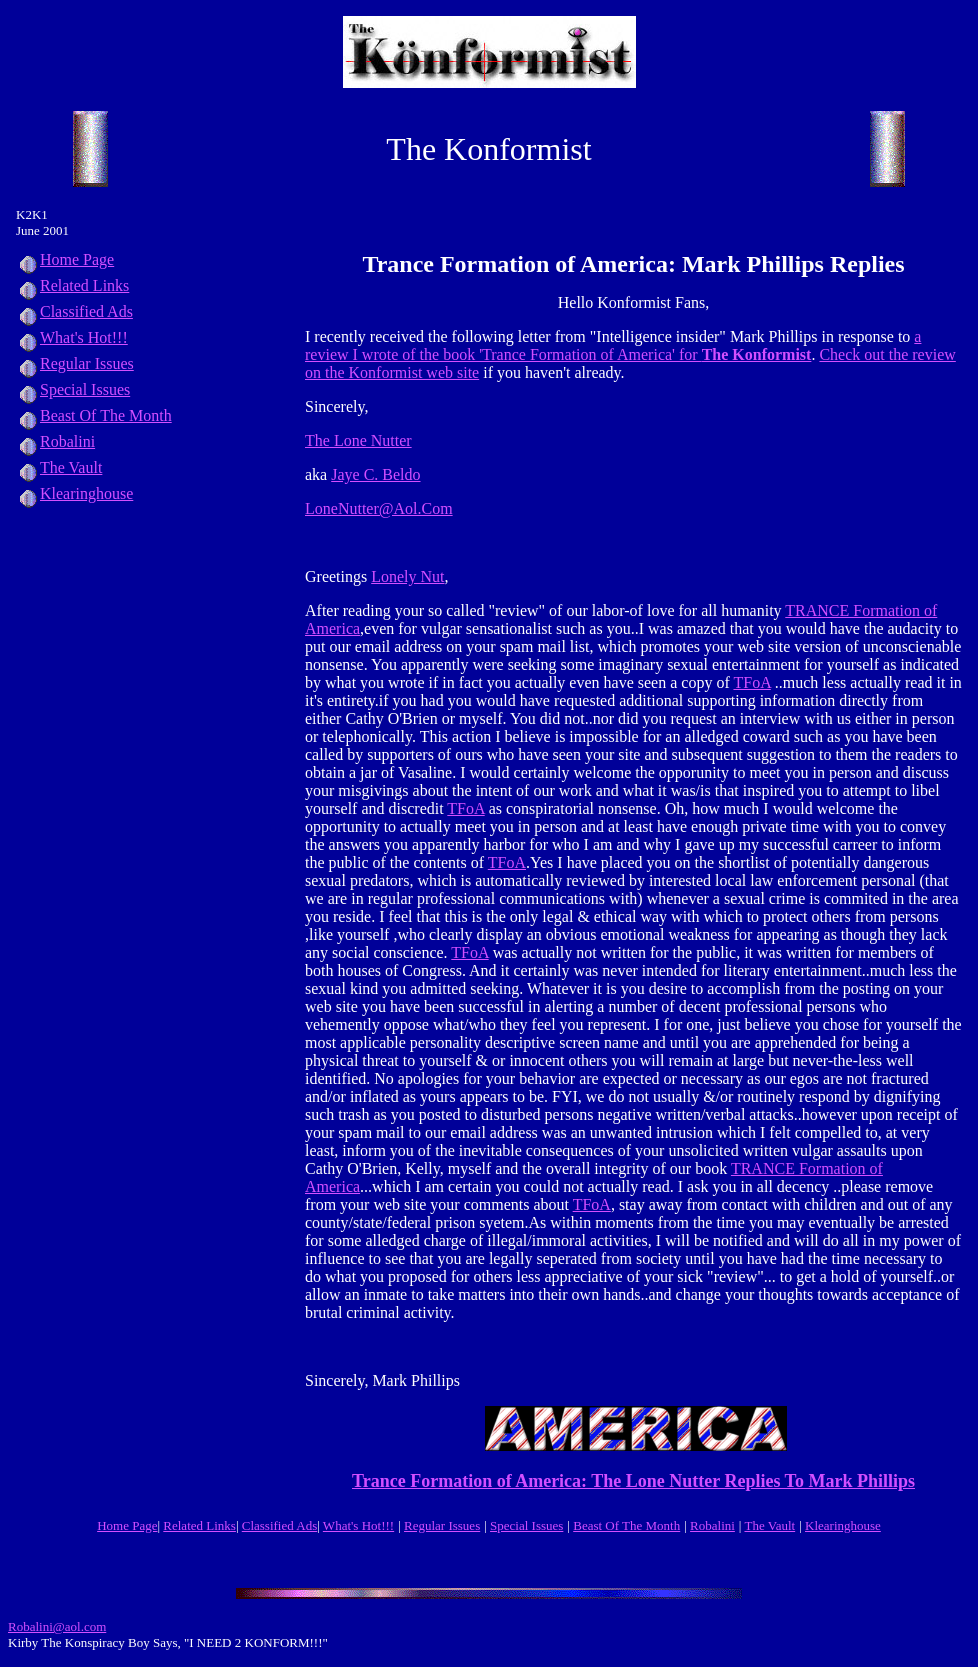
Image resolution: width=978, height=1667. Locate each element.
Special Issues (73, 389)
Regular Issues (75, 363)
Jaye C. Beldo (375, 474)
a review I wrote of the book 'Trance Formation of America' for (613, 345)
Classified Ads (74, 311)
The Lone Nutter (358, 440)
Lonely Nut (407, 576)
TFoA (751, 682)
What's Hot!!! (84, 337)
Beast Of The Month (94, 415)
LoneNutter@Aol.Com (379, 508)
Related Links (72, 285)
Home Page (65, 259)
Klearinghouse (74, 493)
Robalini (55, 441)
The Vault (59, 467)
